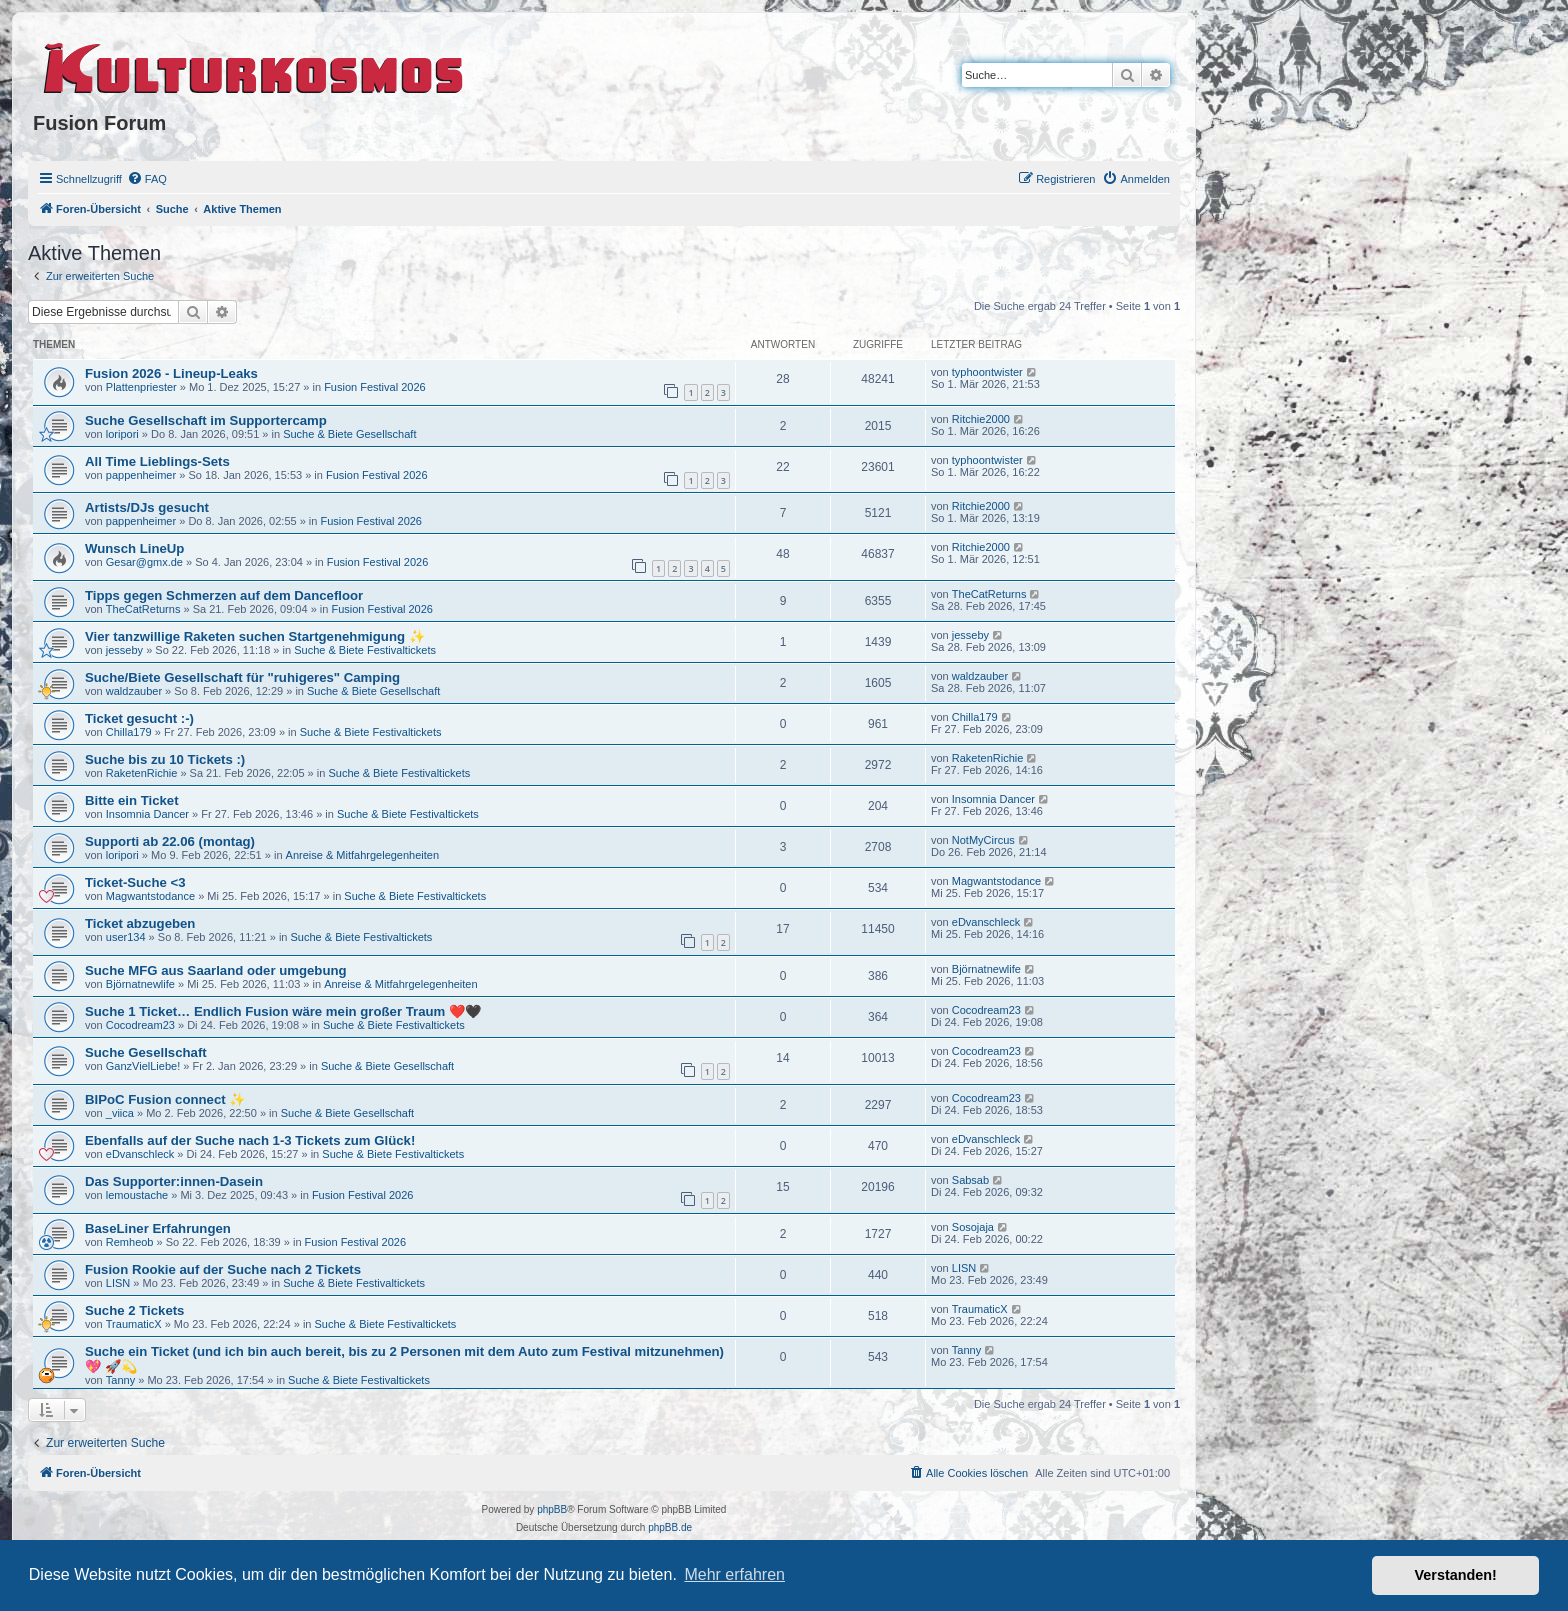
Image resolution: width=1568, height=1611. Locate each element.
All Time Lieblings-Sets (157, 461)
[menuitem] (147, 179)
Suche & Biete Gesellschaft (349, 434)
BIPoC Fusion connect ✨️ (165, 1099)
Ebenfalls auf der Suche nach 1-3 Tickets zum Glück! (250, 1140)
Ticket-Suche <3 (135, 882)
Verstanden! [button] (1456, 1575)
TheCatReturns (143, 609)
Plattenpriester (141, 387)
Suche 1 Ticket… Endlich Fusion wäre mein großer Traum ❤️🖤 (283, 1011)
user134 (126, 937)
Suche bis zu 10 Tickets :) (165, 759)
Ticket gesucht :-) (139, 718)
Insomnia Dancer (147, 814)
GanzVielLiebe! (143, 1066)
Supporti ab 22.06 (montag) (170, 841)
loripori (122, 434)
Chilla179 (129, 732)
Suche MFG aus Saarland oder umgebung (216, 970)
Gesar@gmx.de (144, 562)
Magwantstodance (150, 896)
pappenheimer (141, 475)
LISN (118, 1283)
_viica (120, 1113)
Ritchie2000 (981, 419)
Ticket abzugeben (140, 923)
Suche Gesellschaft (146, 1052)
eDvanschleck (986, 922)
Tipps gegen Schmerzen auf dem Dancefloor (224, 595)
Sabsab (970, 1180)
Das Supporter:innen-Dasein (174, 1181)
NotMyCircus (983, 840)
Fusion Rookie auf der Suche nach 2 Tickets (223, 1269)
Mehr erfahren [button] (734, 1574)
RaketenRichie (142, 773)
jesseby (124, 650)
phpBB (552, 1509)
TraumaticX (134, 1324)
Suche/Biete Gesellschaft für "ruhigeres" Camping (242, 677)
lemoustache (137, 1195)
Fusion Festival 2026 (375, 387)
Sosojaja (973, 1227)
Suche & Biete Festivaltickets (365, 650)
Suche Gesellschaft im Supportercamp (206, 420)
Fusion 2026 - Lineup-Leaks (171, 373)
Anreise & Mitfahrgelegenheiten (362, 855)
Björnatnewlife (140, 984)
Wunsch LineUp (134, 548)
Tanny (120, 1380)
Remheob (130, 1242)
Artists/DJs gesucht (147, 507)
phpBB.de (670, 1527)
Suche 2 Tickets (134, 1310)
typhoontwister (987, 372)
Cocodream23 (140, 1025)
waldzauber (134, 691)
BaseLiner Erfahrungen (158, 1228)
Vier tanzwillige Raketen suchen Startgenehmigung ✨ (255, 636)
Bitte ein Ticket (132, 800)
